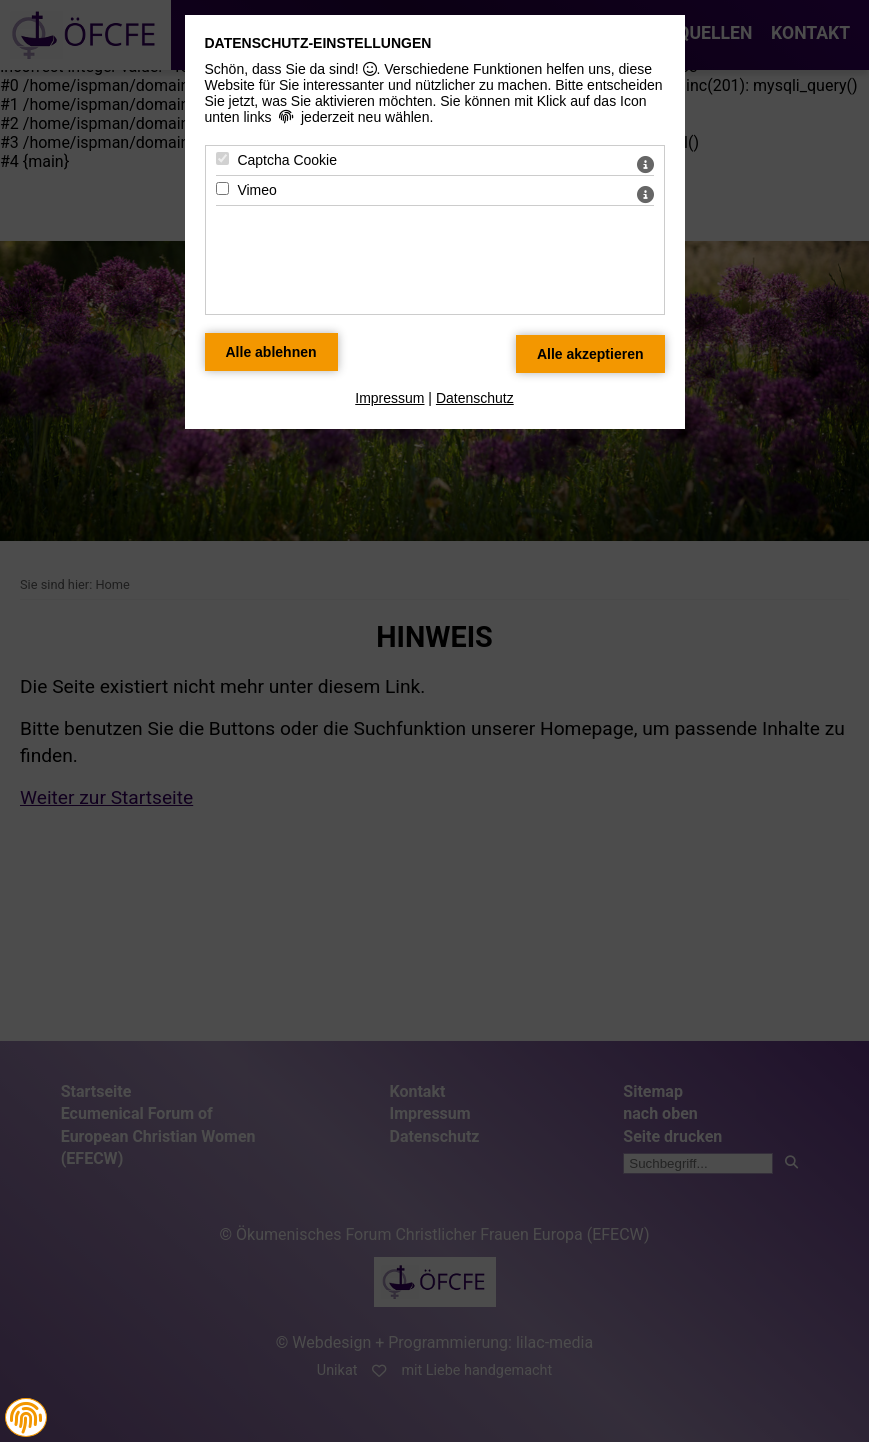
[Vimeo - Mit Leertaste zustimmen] (222, 188)
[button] (26, 1418)
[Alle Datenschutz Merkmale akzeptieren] (590, 354)
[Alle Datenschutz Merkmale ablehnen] (271, 352)
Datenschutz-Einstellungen (318, 43)
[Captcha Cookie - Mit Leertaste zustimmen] (222, 158)
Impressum (389, 398)
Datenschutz (475, 398)
